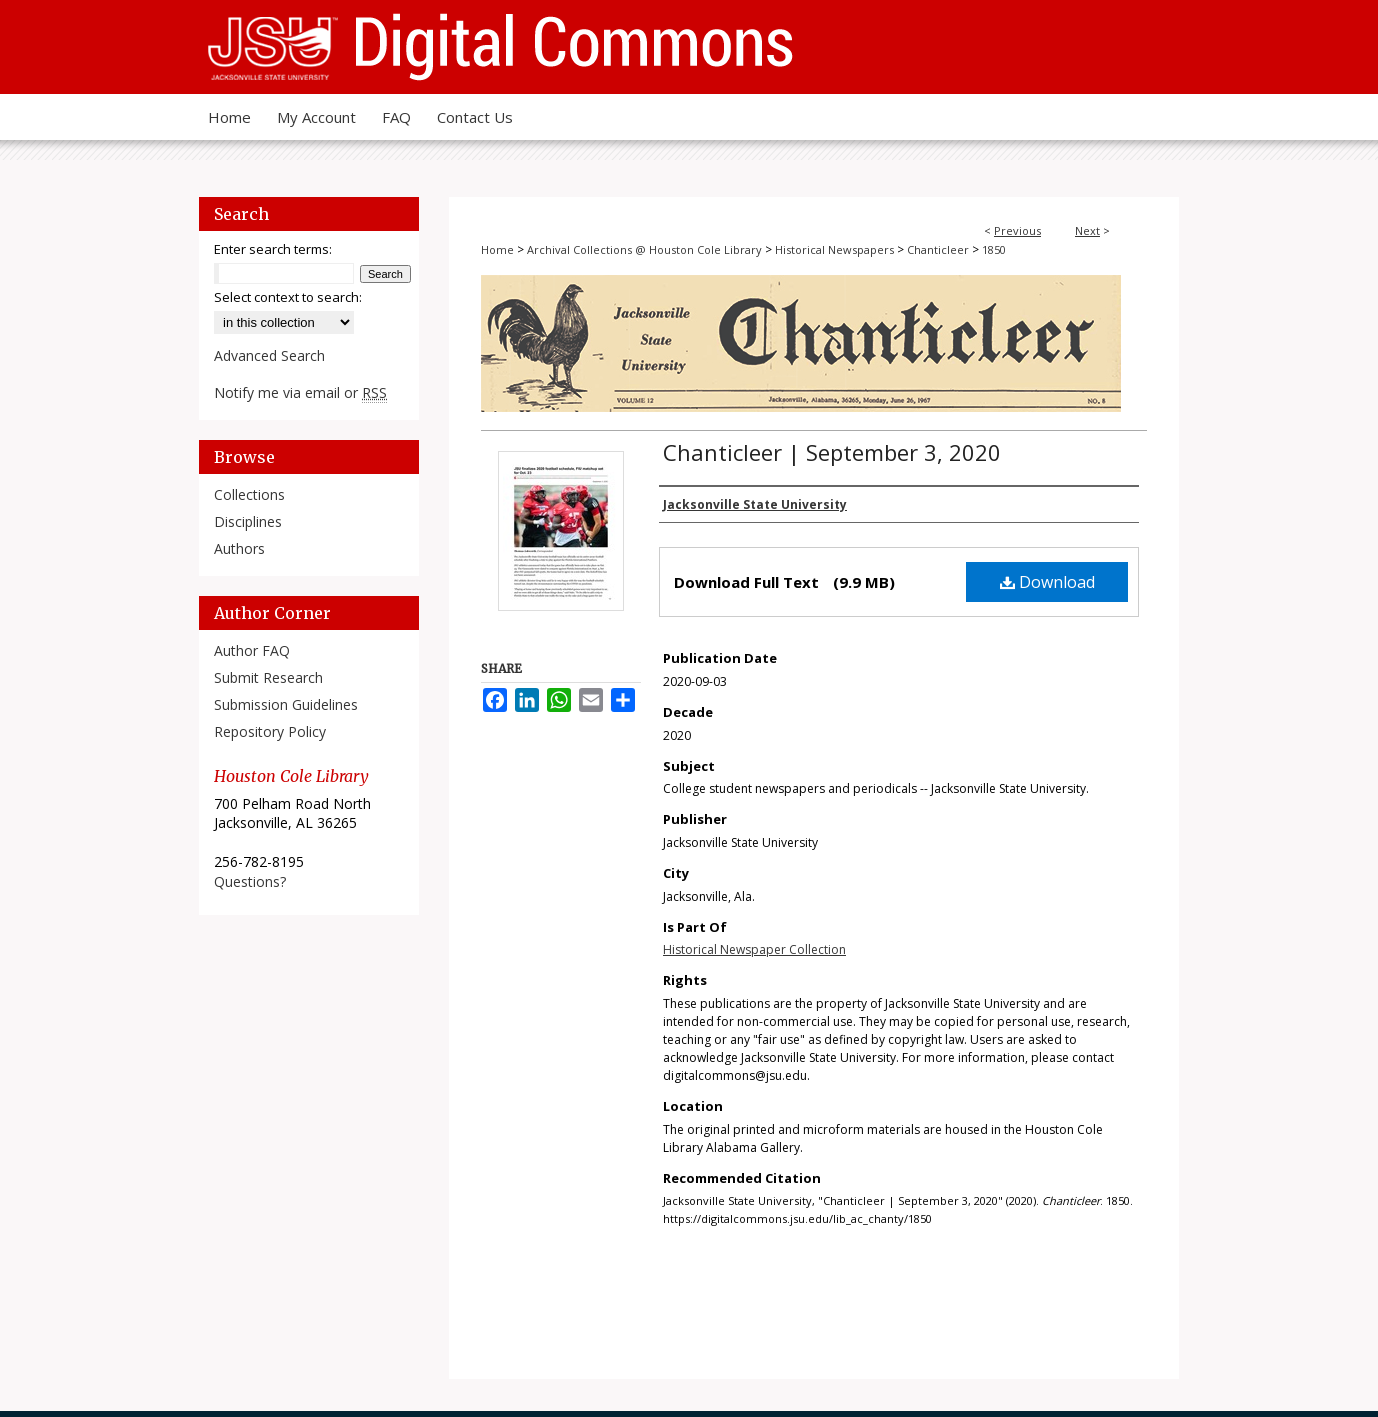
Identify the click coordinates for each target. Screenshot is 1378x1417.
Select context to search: (288, 297)
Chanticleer (938, 249)
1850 (994, 249)
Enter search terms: (273, 249)
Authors (239, 548)
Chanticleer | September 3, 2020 (832, 452)
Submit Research (268, 677)
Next (1087, 230)
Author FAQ (252, 650)
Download (1047, 582)
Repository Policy (270, 731)
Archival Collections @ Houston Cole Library (644, 249)
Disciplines (248, 521)
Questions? (250, 881)
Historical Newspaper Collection (754, 949)
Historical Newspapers (834, 249)
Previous (1017, 230)
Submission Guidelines (286, 704)
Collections (249, 494)
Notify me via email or (300, 392)
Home (497, 249)
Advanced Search (269, 355)
